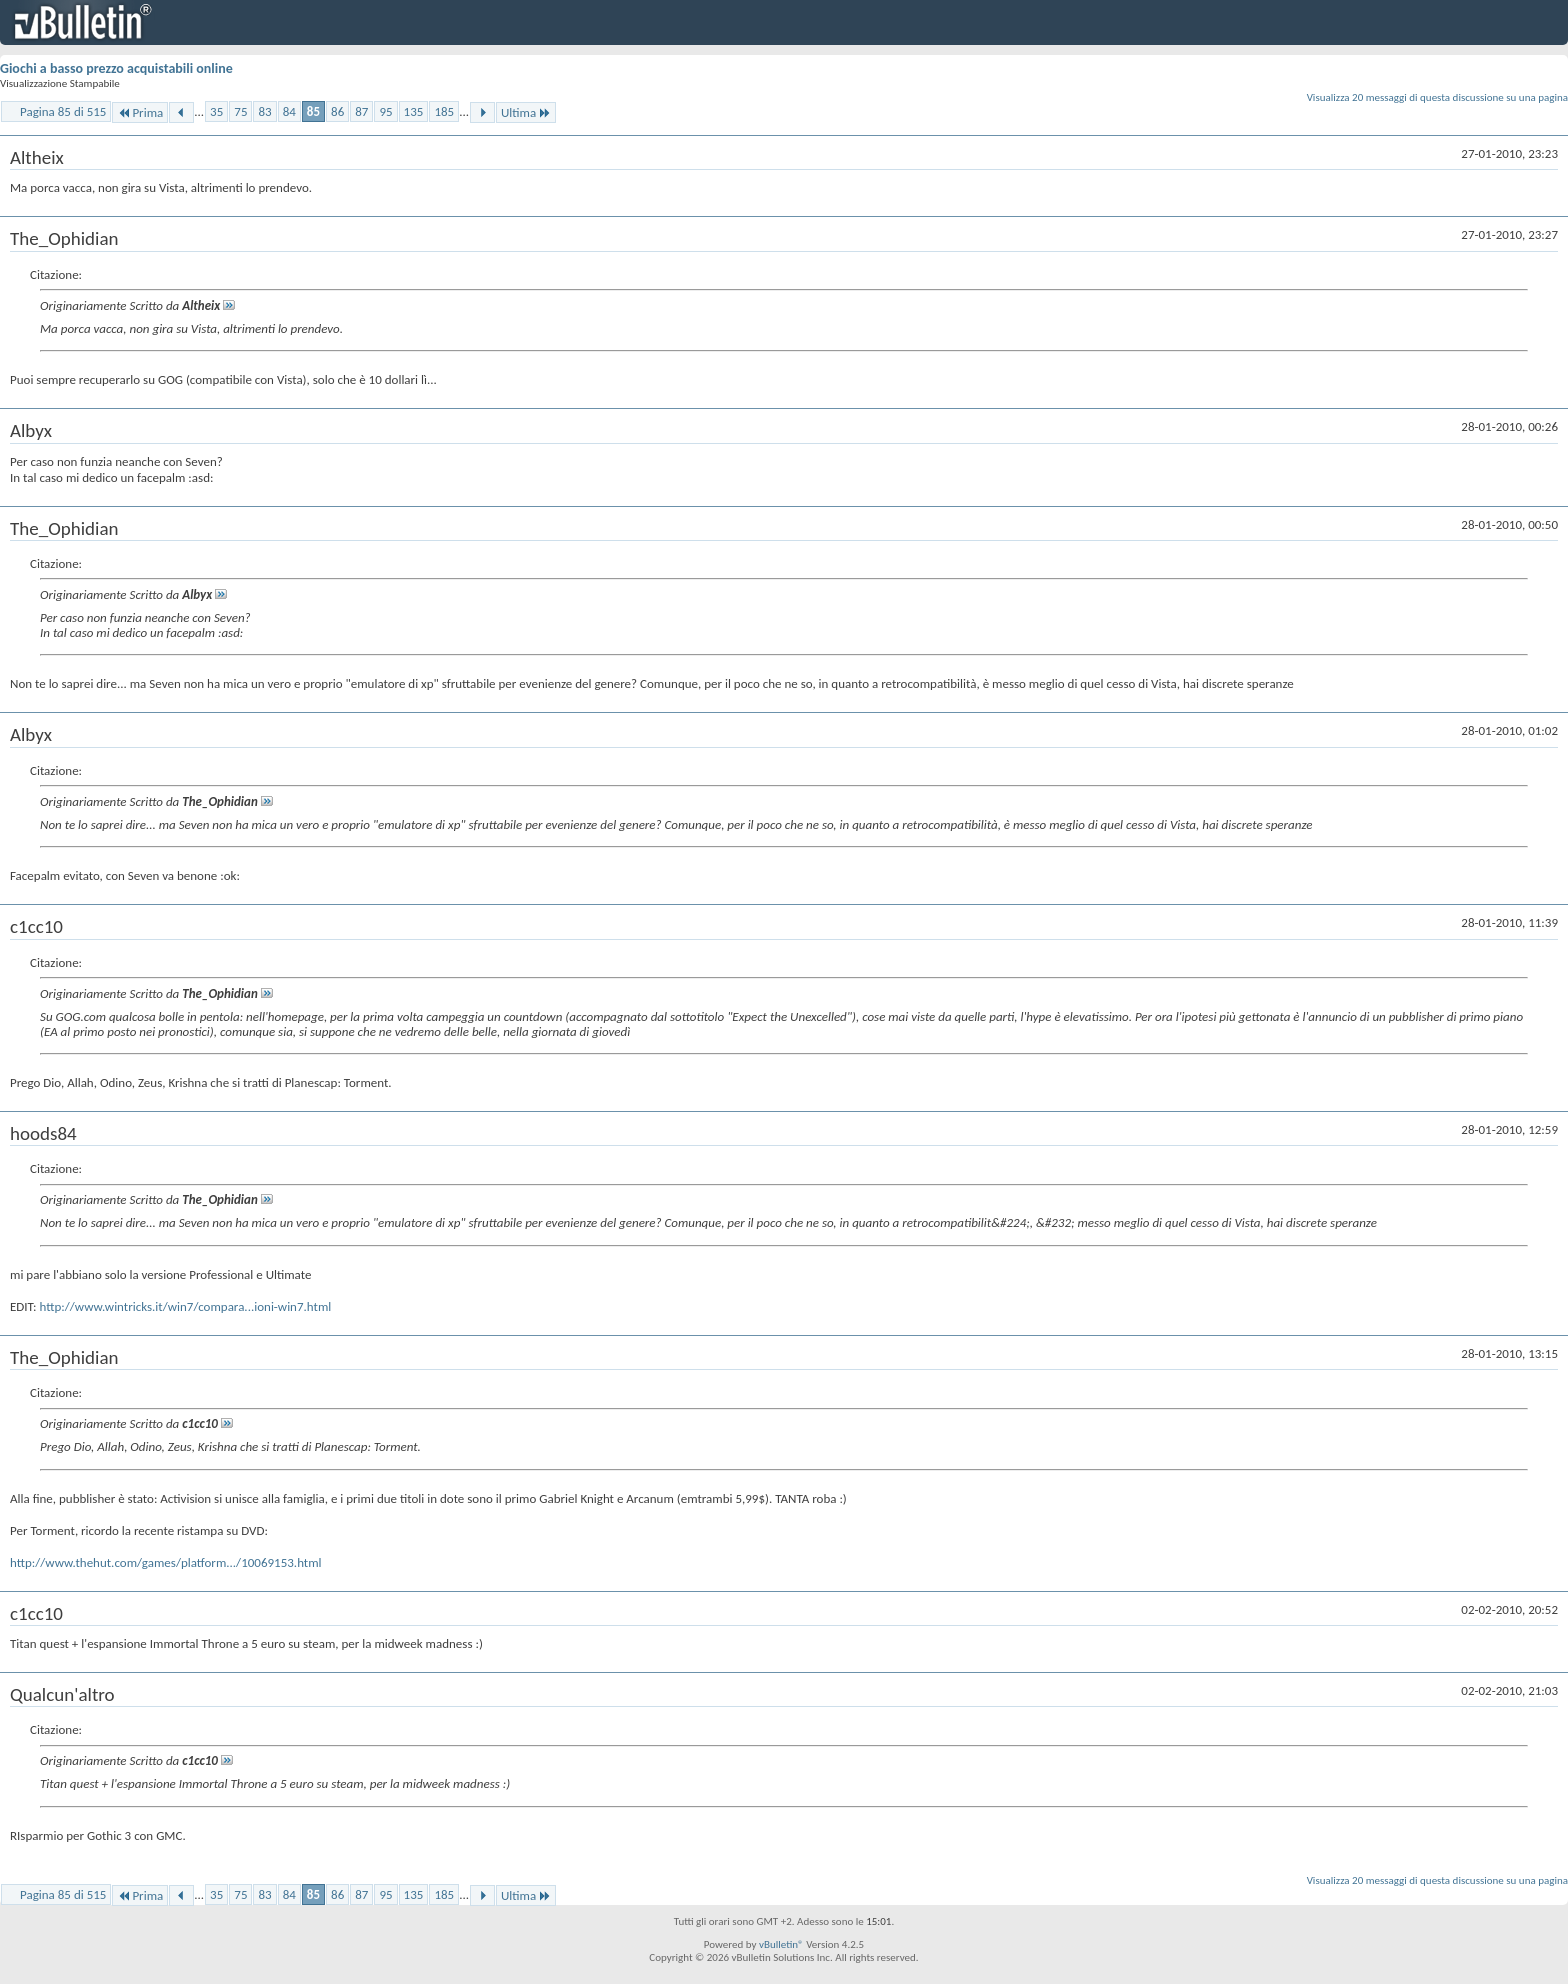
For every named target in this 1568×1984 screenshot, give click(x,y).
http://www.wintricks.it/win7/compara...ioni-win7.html (186, 1306)
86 (337, 111)
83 (264, 111)
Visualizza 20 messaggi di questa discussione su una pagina (1437, 97)
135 (414, 111)
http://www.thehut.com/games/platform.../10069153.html (166, 1562)
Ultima (526, 112)
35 (216, 111)
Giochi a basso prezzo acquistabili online (116, 68)
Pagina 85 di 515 (63, 111)
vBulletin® (781, 1944)
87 (361, 111)
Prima (140, 112)
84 (289, 111)
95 (385, 111)
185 (444, 111)
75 (240, 111)
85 (313, 111)
